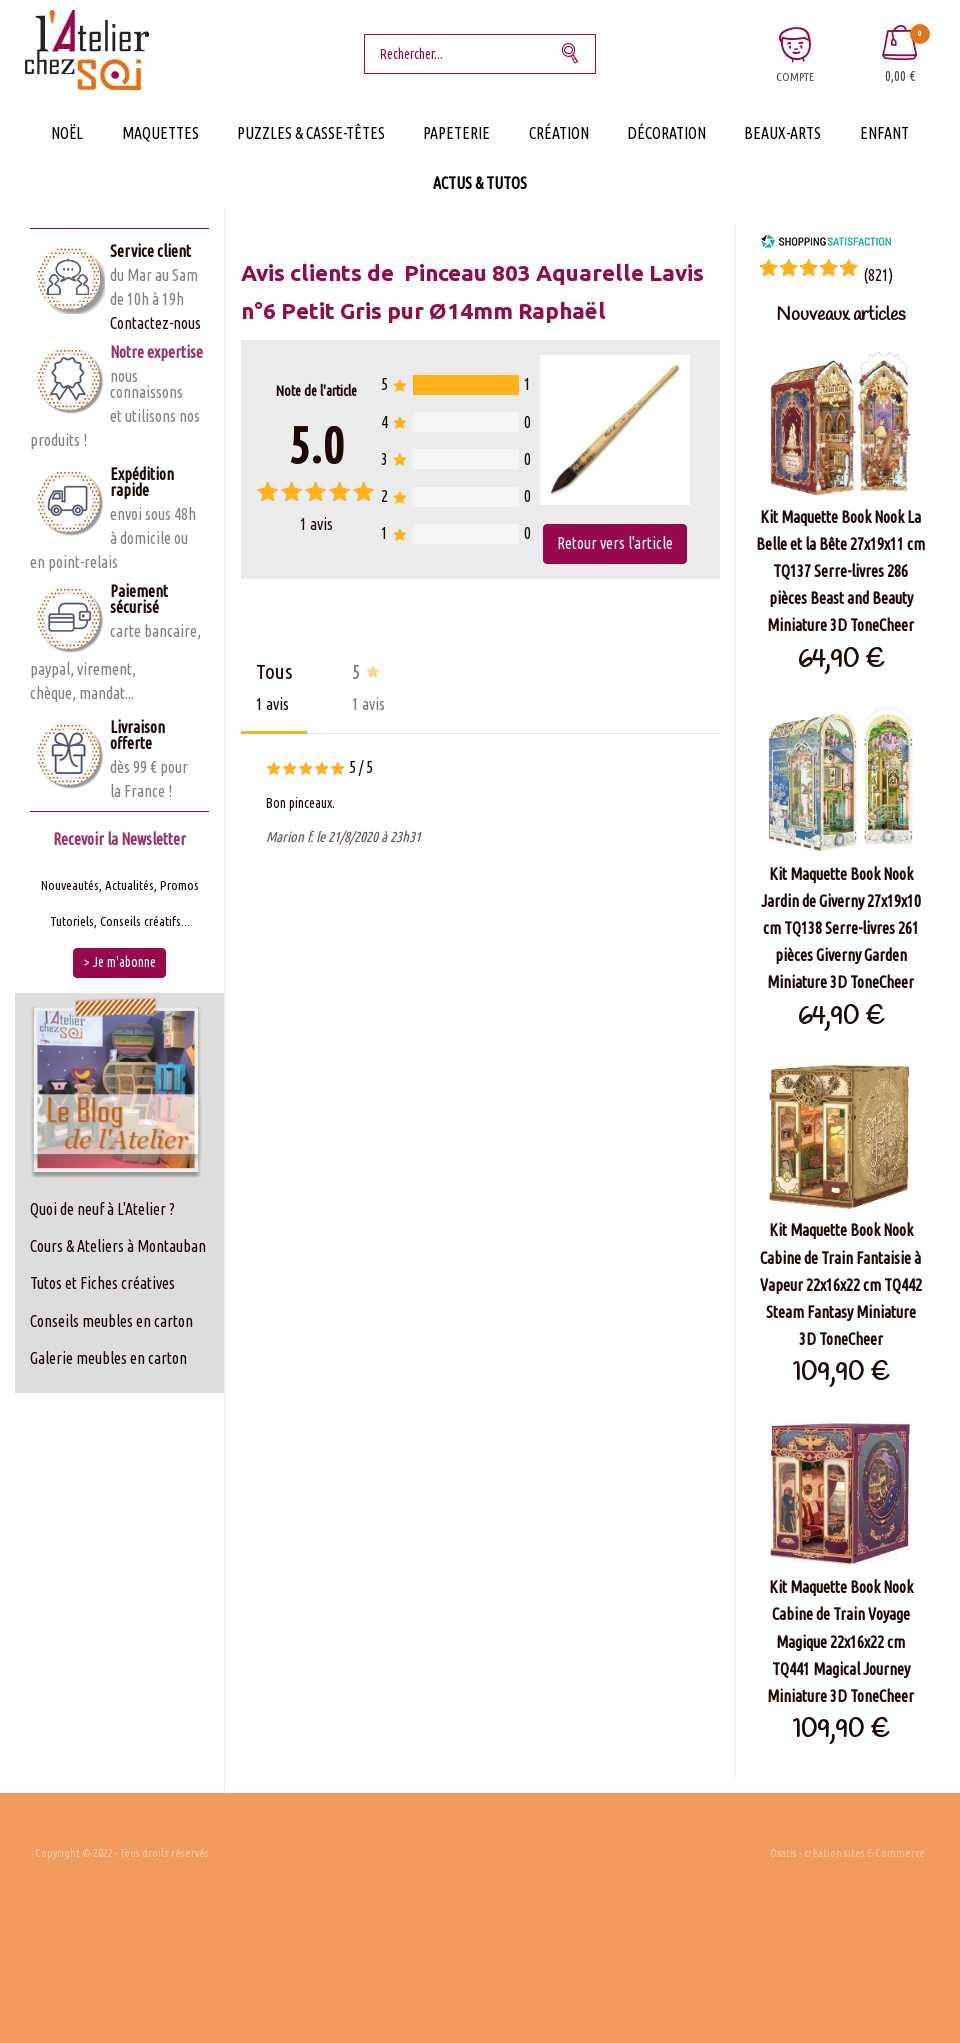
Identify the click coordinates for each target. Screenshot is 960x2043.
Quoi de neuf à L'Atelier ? (102, 1209)
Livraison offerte (137, 735)
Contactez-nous (155, 323)
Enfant (884, 133)
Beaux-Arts (782, 133)
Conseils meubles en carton (111, 1321)
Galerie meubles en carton (108, 1358)
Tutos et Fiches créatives (102, 1283)
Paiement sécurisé (139, 599)
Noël (67, 133)
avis (316, 524)
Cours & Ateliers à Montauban (118, 1246)
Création (559, 133)
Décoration (666, 133)
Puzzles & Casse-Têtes (311, 133)
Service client (150, 251)
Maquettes (160, 133)
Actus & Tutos (480, 183)
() (878, 275)
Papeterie (456, 133)
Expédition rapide (142, 482)
